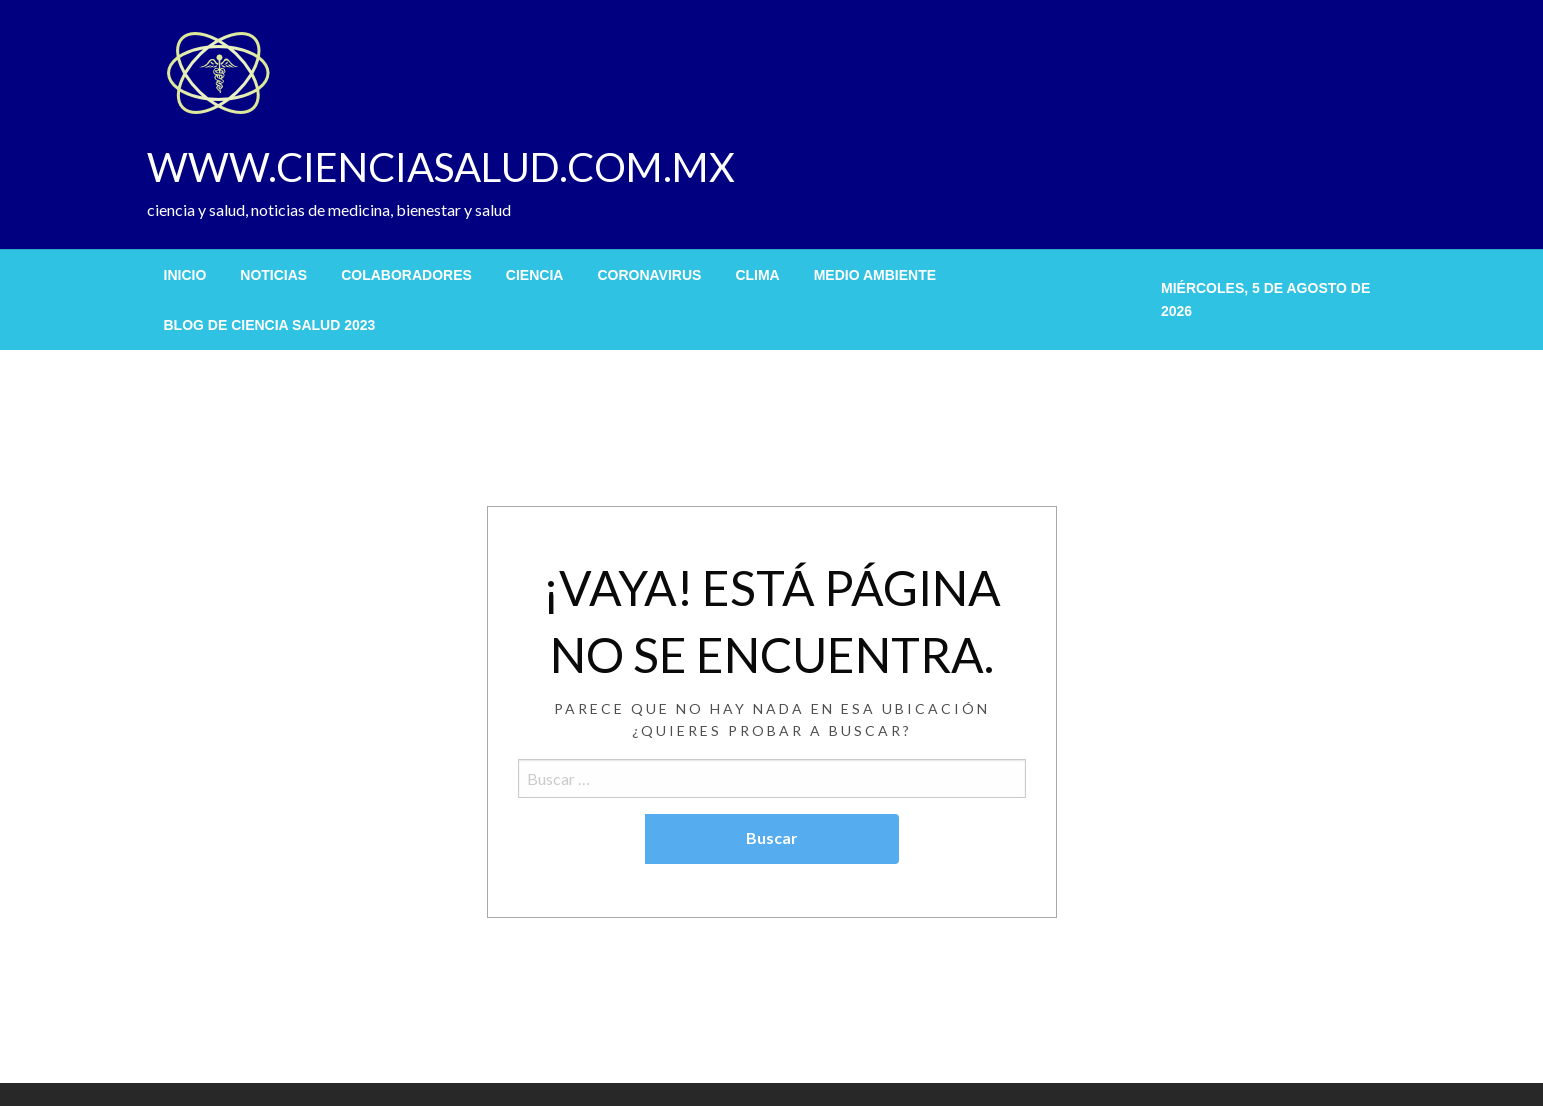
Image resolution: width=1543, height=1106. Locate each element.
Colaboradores (406, 275)
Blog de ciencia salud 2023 (270, 325)
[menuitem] (185, 275)
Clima (757, 275)
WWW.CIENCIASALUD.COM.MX (441, 167)
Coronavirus (649, 275)
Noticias (273, 275)
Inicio (185, 275)
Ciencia (535, 275)
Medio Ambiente (875, 275)
